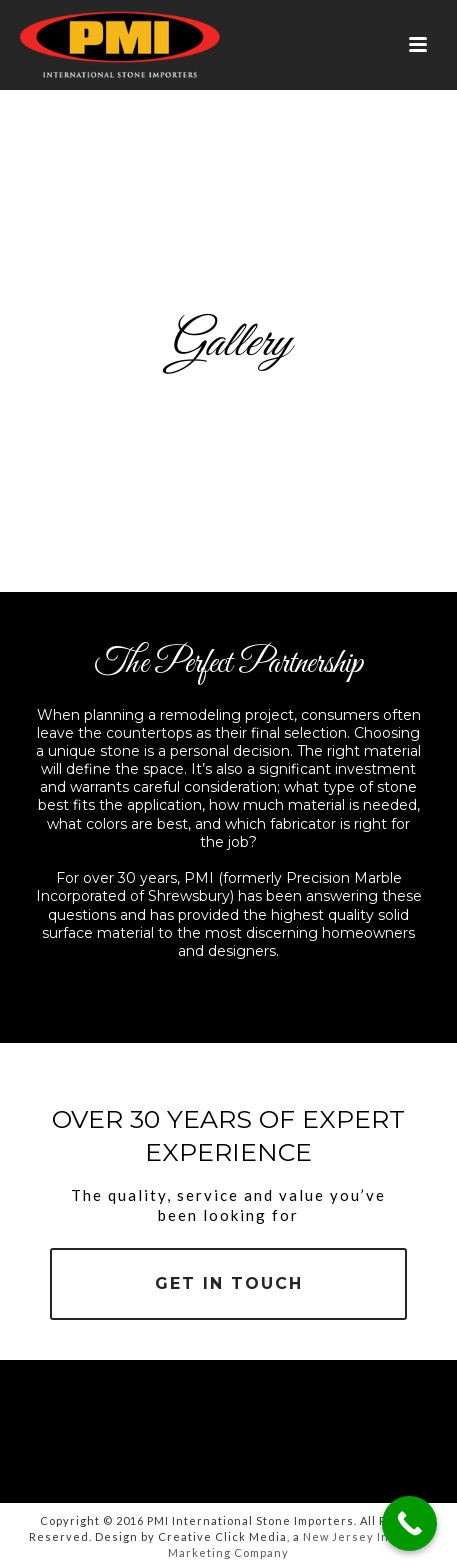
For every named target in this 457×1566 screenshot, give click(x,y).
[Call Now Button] (409, 1523)
